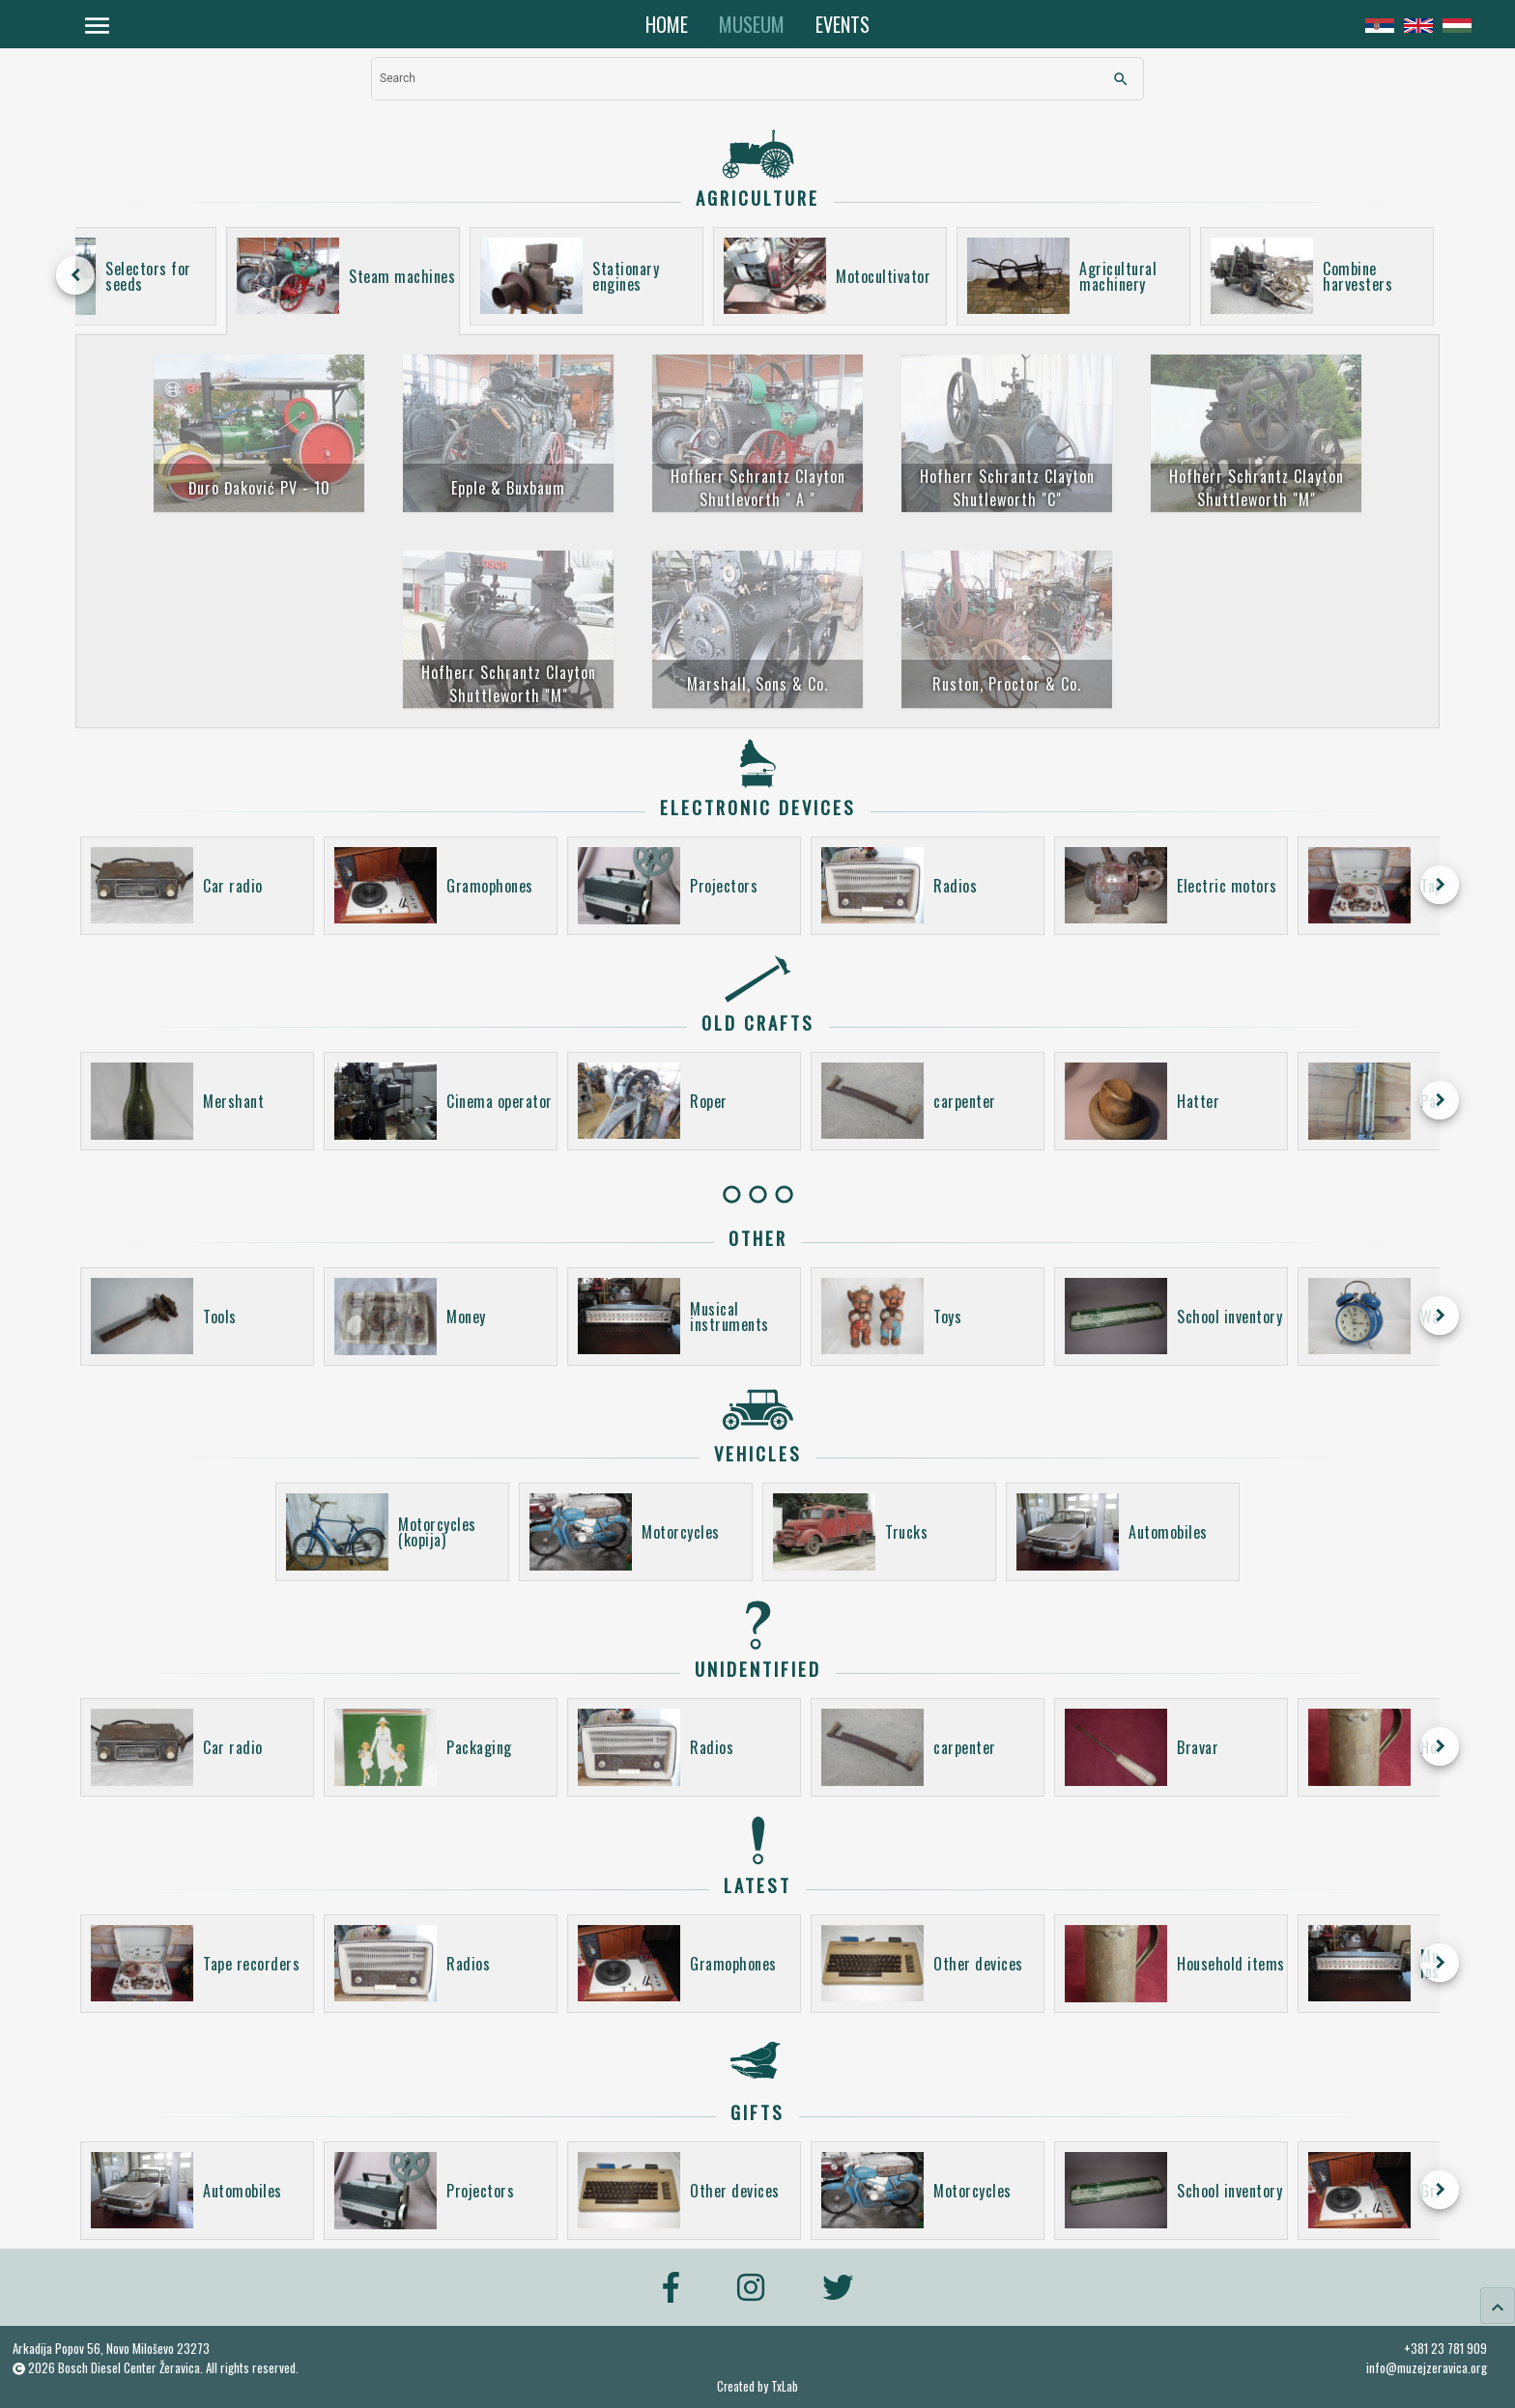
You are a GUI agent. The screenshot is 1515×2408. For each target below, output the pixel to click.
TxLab (784, 2386)
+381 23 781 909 (1445, 2348)
